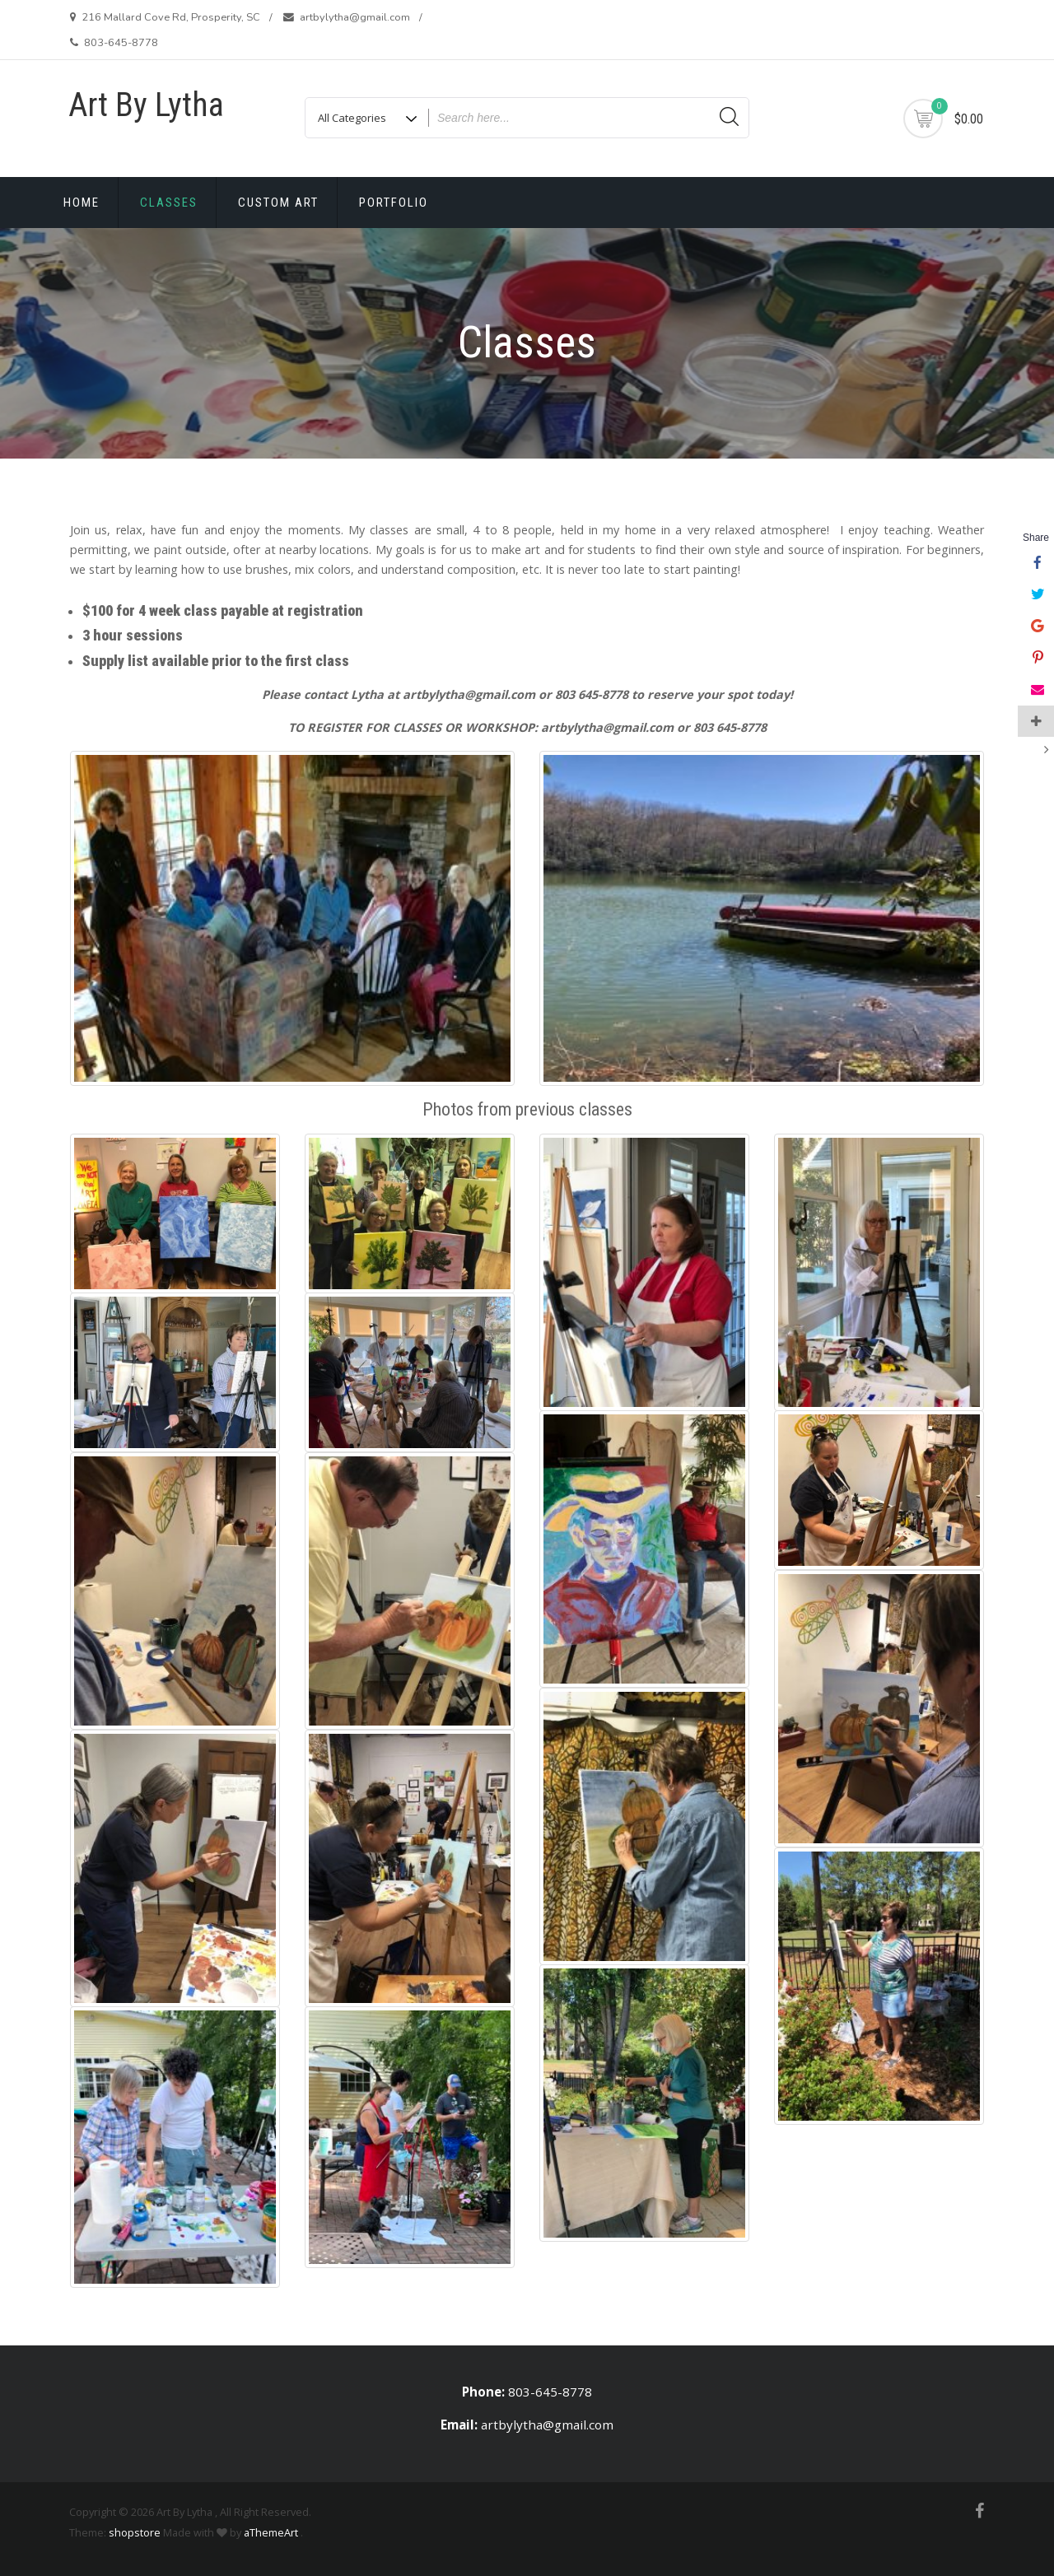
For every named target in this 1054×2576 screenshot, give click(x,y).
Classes (169, 202)
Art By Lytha (146, 105)
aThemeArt (271, 2532)
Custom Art (278, 202)
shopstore (135, 2532)
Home (81, 202)
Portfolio (393, 202)
